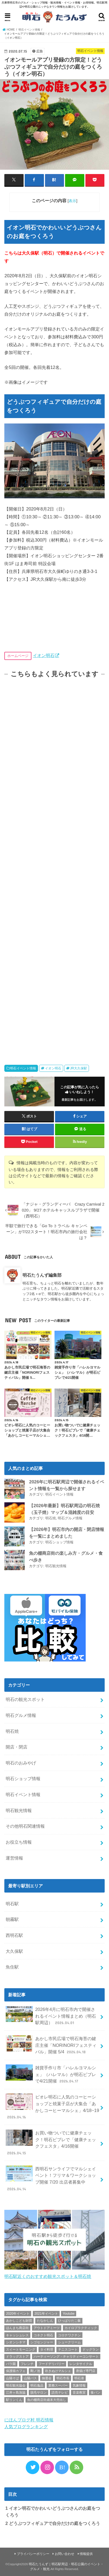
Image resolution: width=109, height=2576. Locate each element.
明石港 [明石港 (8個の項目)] (79, 2378)
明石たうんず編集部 (42, 1275)
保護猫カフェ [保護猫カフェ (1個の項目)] (15, 2371)
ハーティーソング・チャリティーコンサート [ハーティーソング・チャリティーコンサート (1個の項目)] (66, 2356)
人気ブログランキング (26, 2426)
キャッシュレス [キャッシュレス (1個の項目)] (17, 2335)
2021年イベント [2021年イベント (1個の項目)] (46, 2313)
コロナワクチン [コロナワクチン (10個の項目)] (69, 2335)
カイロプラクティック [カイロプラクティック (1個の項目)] (81, 2328)
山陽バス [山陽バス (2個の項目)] (30, 2378)
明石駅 (12, 1903)
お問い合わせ (64, 2553)
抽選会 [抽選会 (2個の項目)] (47, 2378)
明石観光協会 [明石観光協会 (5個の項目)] (15, 2385)
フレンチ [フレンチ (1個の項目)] (27, 2364)
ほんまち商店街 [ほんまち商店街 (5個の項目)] (17, 2328)
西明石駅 (14, 1935)
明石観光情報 (55, 1566)
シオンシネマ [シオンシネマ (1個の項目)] (15, 2342)
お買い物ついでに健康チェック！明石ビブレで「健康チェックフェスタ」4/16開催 (51, 2143)
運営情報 (14, 1858)
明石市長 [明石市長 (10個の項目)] (62, 2378)
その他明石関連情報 (25, 1826)
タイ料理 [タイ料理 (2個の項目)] (46, 2349)
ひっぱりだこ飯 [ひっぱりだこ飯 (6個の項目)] (69, 2321)
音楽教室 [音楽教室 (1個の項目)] (79, 2392)
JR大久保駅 (78, 1068)
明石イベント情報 (23, 1068)
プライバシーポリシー (33, 2553)
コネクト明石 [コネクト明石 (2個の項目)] (43, 2335)
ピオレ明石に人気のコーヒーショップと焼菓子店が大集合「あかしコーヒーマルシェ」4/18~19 (52, 2107)
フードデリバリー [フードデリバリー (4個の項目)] (52, 2364)
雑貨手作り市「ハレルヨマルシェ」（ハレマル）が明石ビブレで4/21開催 (51, 2074)
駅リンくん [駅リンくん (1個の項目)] (14, 2400)
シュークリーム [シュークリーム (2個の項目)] (69, 2342)
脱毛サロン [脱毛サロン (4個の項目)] (38, 2392)
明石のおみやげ (21, 1762)
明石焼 (50, 1518)
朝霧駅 (12, 1919)
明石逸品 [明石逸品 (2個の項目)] (36, 2385)
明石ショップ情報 (59, 1542)
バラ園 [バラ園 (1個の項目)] (11, 2364)
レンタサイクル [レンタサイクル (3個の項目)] (80, 2364)
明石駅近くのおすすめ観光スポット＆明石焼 (47, 2276)
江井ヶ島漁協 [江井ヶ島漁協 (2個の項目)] (15, 2392)
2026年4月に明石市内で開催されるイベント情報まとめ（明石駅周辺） (51, 2016)
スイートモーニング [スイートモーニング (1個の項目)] (20, 2349)
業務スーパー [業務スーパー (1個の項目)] (58, 2385)
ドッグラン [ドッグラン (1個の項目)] (90, 2349)
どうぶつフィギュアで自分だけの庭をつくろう (52, 2523)
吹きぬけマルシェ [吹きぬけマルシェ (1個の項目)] (58, 2371)
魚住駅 (12, 1966)
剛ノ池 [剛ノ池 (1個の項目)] (35, 2371)
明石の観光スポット (25, 1699)
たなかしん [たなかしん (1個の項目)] (45, 2321)
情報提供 (86, 2553)
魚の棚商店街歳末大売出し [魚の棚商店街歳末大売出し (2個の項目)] (46, 2400)
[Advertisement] (55, 866)
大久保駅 (14, 1951)
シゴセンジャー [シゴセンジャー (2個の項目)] (41, 2342)
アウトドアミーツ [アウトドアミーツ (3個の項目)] (47, 2328)
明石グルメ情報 (70, 1518)
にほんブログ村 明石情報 (28, 2419)
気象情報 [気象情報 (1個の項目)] (79, 2385)
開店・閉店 (16, 1746)
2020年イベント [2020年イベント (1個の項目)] (18, 2313)
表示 (72, 201)
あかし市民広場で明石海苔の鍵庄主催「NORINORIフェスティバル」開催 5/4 (51, 2045)
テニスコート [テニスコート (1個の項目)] (68, 2349)
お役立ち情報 (19, 1842)
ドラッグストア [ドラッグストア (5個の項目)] (17, 2356)
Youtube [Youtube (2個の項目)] (69, 2313)
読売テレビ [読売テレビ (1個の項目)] (60, 2392)
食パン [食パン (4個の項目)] (95, 2392)
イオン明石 (43, 655)
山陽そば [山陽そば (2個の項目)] (12, 2378)
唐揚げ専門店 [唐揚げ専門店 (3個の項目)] (85, 2371)
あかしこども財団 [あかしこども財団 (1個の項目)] (19, 2321)
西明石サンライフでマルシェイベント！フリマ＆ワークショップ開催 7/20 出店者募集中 (51, 2178)
